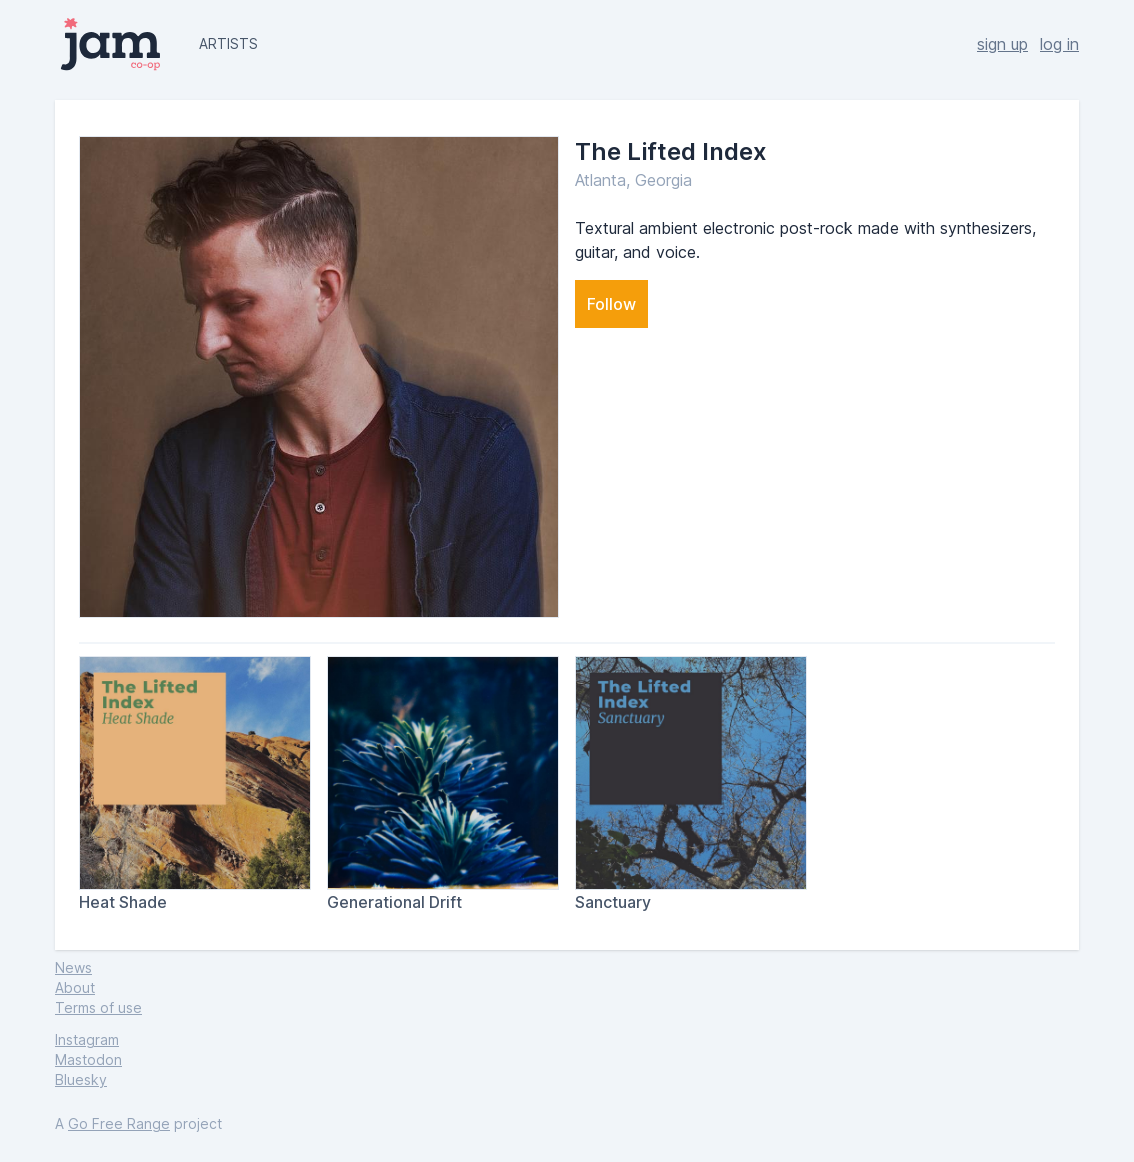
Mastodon (88, 1059)
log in (1059, 44)
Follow (611, 304)
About (75, 987)
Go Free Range (119, 1123)
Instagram (87, 1039)
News (73, 967)
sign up (1002, 44)
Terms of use (98, 1007)
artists (228, 43)
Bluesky (81, 1079)
